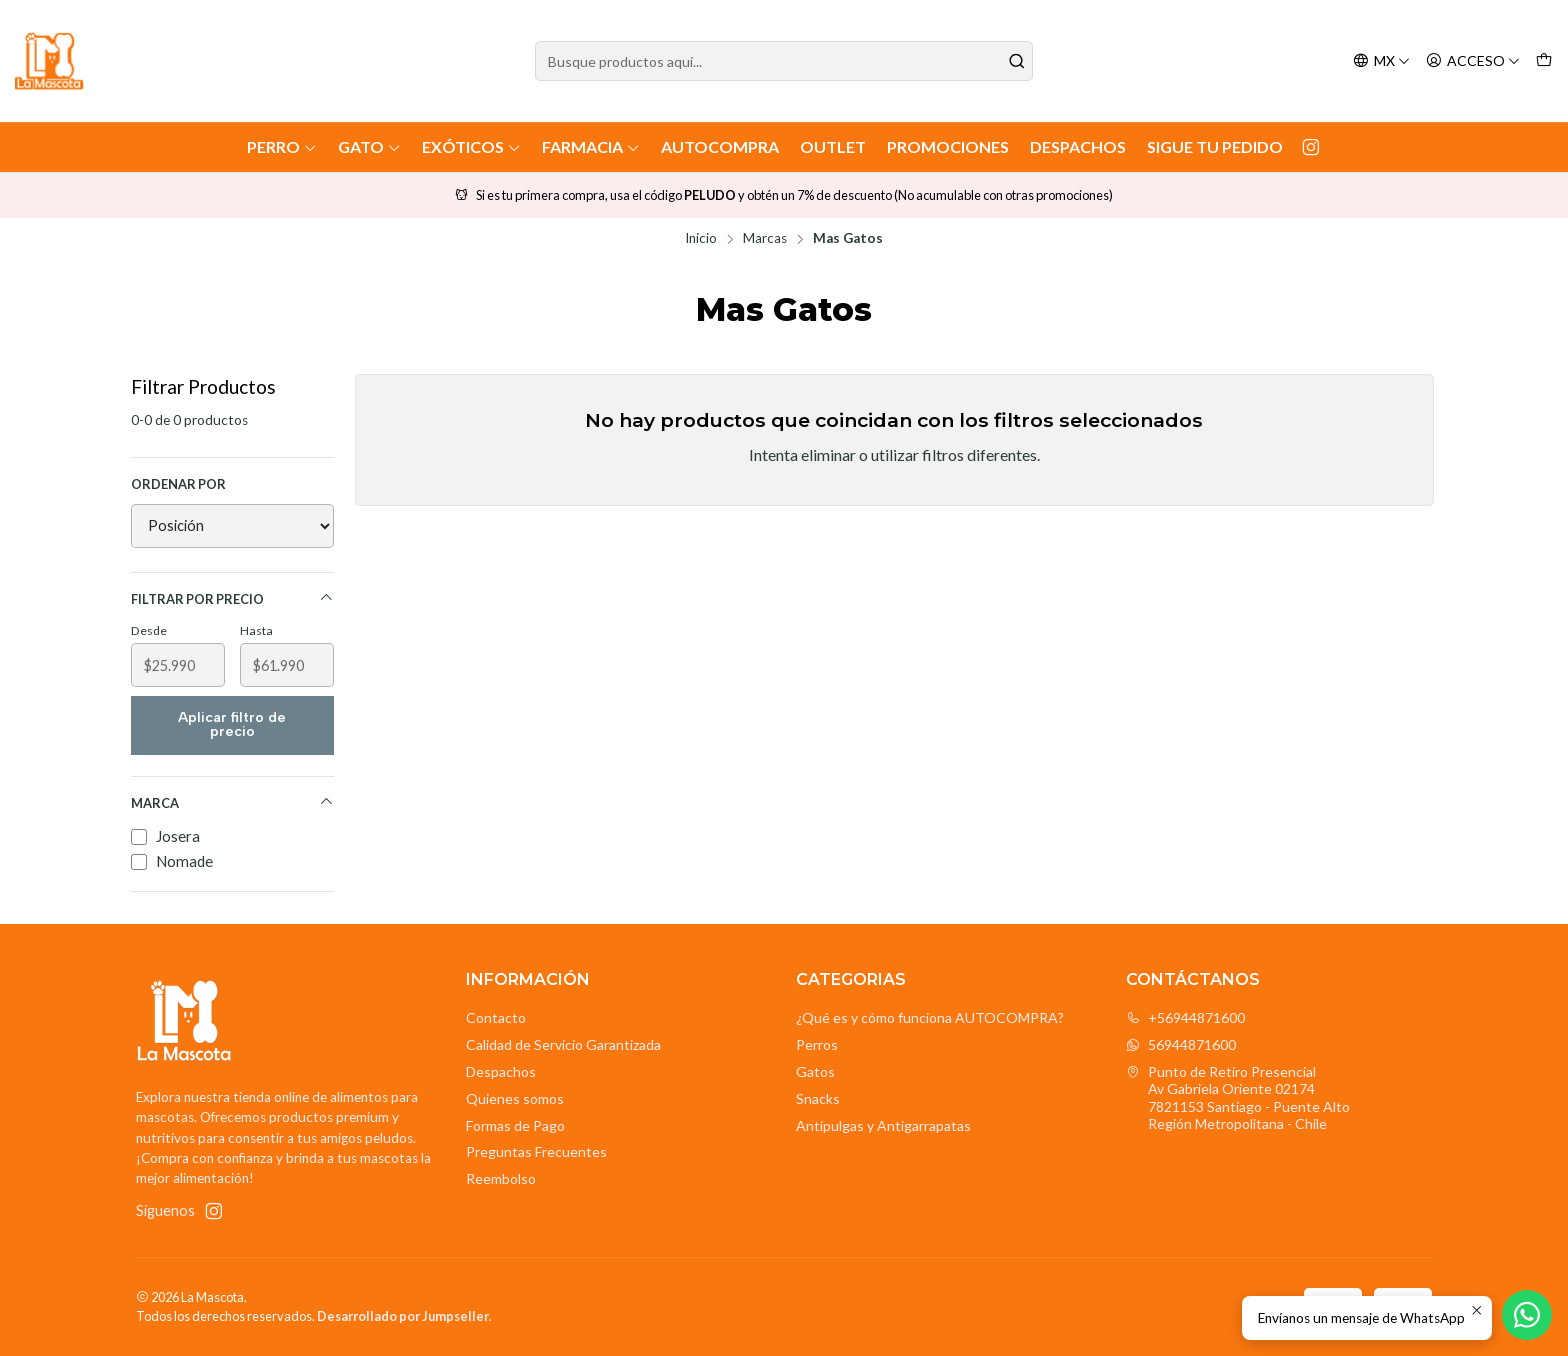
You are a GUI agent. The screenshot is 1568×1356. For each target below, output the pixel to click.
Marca (232, 802)
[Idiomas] (1381, 61)
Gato (369, 146)
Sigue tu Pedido (1215, 146)
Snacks (818, 1098)
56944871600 (1181, 1044)
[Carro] (1544, 61)
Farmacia (591, 146)
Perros (817, 1044)
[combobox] (784, 61)
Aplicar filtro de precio (232, 724)
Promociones (948, 146)
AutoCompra (720, 146)
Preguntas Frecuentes (536, 1151)
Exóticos (471, 146)
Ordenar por (178, 484)
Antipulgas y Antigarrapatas (883, 1125)
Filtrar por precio (232, 598)
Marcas (765, 239)
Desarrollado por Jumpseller (403, 1316)
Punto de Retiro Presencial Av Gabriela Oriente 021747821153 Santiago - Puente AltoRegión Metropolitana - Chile (1238, 1098)
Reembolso (501, 1178)
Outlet (833, 146)
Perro (282, 146)
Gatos (815, 1071)
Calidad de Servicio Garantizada (563, 1044)
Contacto (496, 1017)
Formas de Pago (515, 1125)
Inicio (701, 239)
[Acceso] (1473, 61)
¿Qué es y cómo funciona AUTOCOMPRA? (930, 1017)
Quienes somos (515, 1098)
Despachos (1078, 146)
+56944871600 (1185, 1017)
